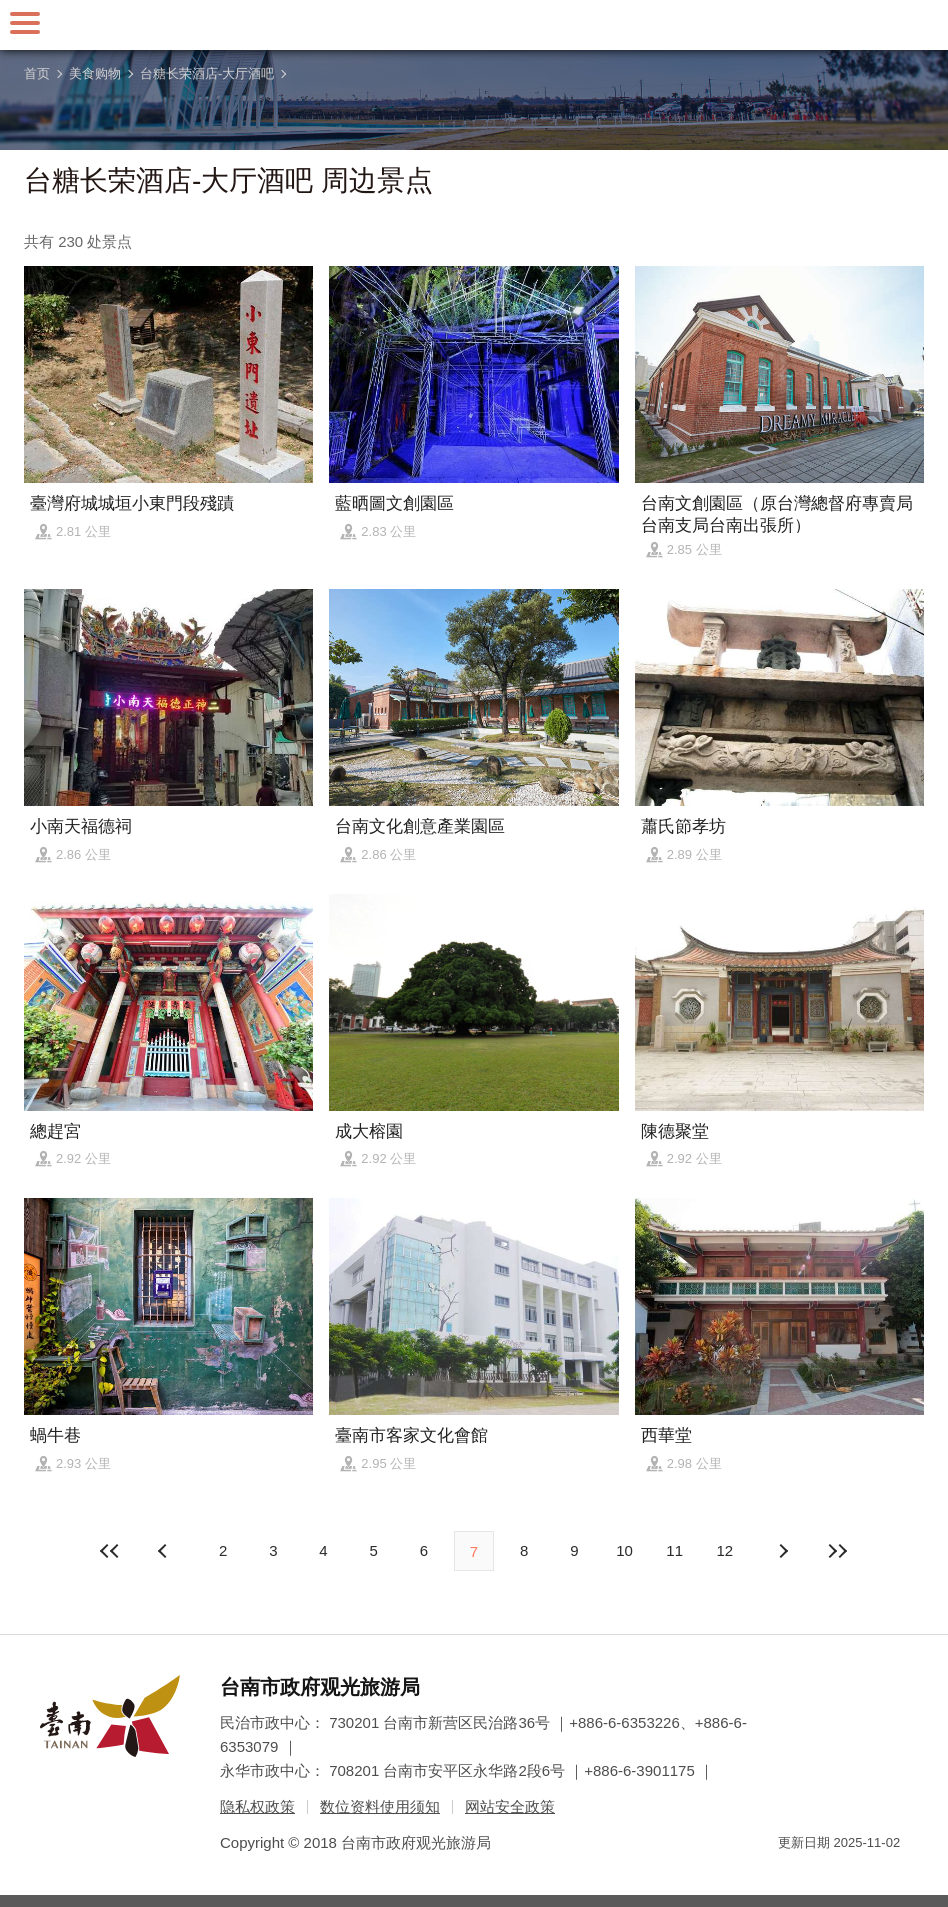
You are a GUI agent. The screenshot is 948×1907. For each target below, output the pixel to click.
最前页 (111, 1551)
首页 (37, 73)
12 (725, 1550)
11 (674, 1550)
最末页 (837, 1551)
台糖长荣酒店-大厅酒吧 (207, 73)
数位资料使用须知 (380, 1806)
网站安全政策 (510, 1806)
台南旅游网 (474, 25)
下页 (165, 1551)
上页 (783, 1551)
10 (624, 1550)
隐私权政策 (257, 1806)
